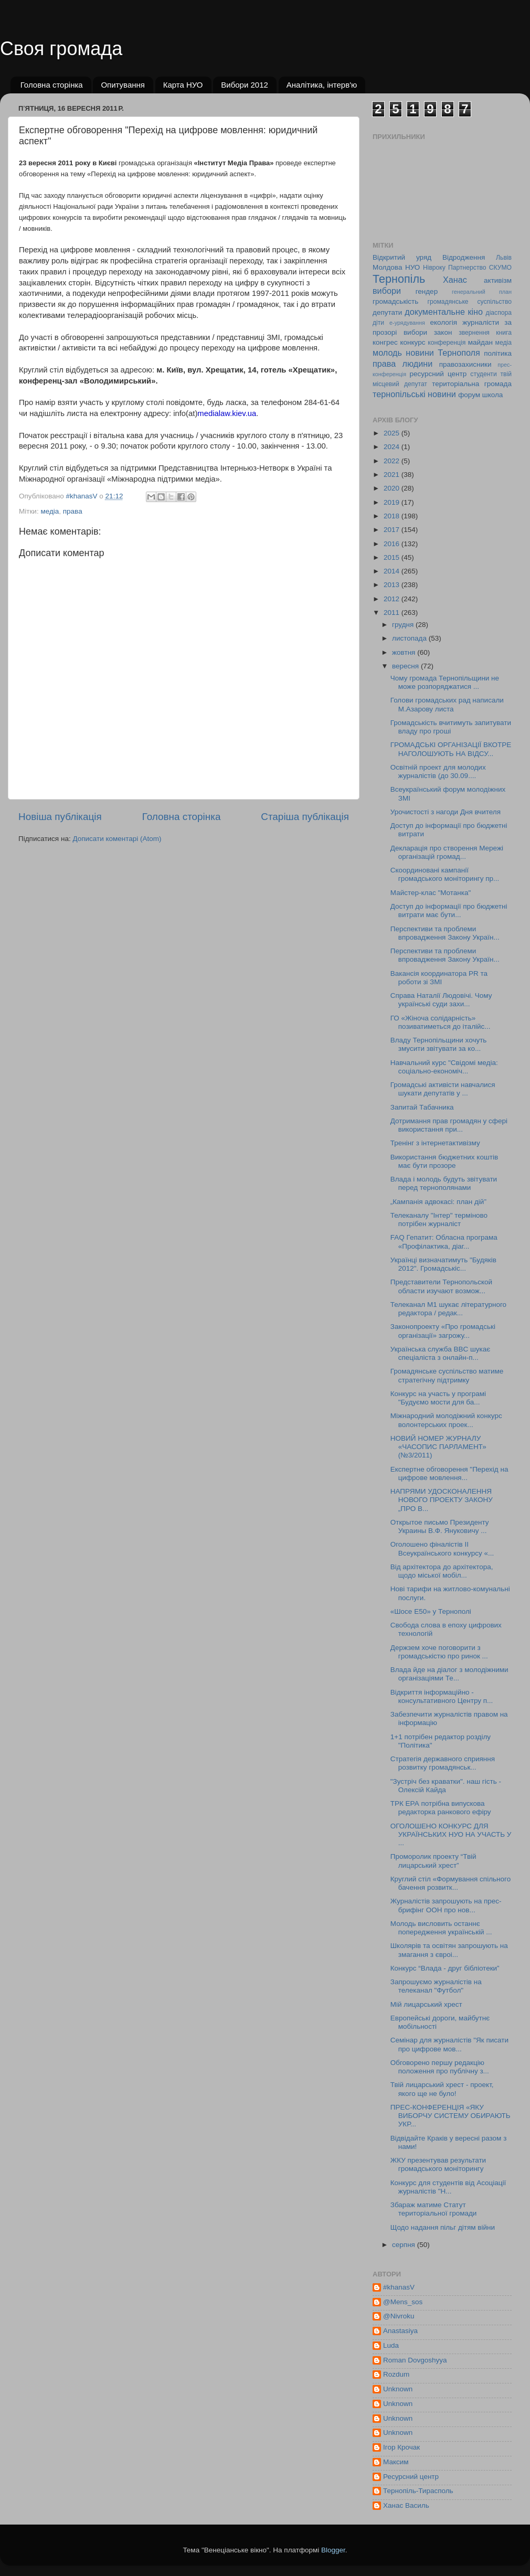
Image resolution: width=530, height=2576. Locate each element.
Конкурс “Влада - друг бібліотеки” (445, 1968)
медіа (49, 511)
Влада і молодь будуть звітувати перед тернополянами (443, 1183)
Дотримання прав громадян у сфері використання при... (448, 1125)
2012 (392, 599)
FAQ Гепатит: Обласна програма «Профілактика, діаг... (443, 1241)
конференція (446, 342)
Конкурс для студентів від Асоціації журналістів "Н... (448, 2187)
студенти (483, 374)
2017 (392, 530)
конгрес (385, 342)
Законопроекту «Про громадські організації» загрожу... (442, 1331)
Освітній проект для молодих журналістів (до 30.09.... (438, 771)
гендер (427, 291)
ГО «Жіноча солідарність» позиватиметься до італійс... (440, 1022)
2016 (392, 544)
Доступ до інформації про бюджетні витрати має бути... (448, 910)
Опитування (123, 84)
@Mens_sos (402, 2302)
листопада (410, 638)
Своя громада (61, 48)
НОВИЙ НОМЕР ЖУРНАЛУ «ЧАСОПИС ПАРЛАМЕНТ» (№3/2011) (438, 1446)
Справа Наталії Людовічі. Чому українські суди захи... (441, 1000)
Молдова (387, 267)
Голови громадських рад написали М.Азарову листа (447, 704)
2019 (392, 502)
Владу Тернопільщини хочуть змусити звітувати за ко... (438, 1044)
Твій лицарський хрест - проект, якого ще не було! (442, 2089)
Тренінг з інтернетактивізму (435, 1143)
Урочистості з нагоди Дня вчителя (445, 812)
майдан (480, 342)
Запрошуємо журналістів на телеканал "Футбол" (436, 1986)
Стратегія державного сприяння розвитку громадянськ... (442, 1763)
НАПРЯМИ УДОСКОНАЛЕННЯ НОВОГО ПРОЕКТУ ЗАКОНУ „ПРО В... (441, 1499)
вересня (406, 666)
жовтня (404, 652)
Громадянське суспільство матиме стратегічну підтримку (447, 1375)
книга (504, 332)
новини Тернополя (443, 352)
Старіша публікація (305, 816)
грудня (404, 625)
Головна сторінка (51, 84)
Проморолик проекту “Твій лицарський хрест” (433, 1861)
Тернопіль (399, 278)
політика (498, 353)
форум (469, 395)
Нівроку (434, 267)
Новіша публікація (60, 816)
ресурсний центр (438, 374)
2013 (392, 585)
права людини (402, 363)
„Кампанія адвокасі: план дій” (438, 1202)
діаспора (499, 312)
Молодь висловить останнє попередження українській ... (441, 1928)
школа (492, 395)
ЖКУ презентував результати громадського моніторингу (438, 2164)
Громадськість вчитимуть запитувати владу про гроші (450, 727)
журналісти (480, 322)
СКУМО (500, 267)
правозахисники (465, 364)
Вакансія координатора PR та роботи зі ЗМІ (438, 978)
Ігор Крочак (401, 2447)
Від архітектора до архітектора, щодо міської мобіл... (441, 1571)
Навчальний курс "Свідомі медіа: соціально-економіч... (444, 1067)
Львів (504, 257)
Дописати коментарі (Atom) (116, 839)
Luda (391, 2345)
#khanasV (399, 2287)
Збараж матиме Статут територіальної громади (433, 2209)
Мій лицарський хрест (426, 2004)
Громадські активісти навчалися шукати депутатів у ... (442, 1089)
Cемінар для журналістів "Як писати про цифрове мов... (449, 2044)
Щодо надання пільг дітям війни (442, 2227)
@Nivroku (398, 2316)
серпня (404, 2245)
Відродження (463, 257)
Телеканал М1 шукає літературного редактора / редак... (448, 1309)
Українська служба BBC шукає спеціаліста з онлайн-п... (440, 1353)
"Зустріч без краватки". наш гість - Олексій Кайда (445, 1785)
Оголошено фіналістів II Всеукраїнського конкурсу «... (442, 1548)
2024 (392, 447)
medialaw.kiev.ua (226, 413)
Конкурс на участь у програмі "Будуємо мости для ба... (438, 1398)
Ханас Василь (406, 2505)
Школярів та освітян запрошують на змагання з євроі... (449, 1950)
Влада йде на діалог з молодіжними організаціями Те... (449, 1674)
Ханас (455, 279)
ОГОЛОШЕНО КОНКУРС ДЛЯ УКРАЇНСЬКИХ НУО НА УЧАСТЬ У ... (451, 1834)
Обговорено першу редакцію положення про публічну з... (439, 2067)
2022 (392, 461)
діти (378, 322)
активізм (498, 280)
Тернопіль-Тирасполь (418, 2491)
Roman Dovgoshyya (415, 2360)
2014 (392, 571)
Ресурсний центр (411, 2477)
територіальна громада (472, 384)
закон (443, 332)
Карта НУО (183, 84)
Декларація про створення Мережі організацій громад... (446, 852)
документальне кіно (444, 311)
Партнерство (467, 267)
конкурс (412, 342)
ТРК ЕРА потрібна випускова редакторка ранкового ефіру (440, 1808)
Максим (396, 2462)
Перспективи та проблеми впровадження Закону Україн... (445, 933)
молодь (387, 352)
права (72, 511)
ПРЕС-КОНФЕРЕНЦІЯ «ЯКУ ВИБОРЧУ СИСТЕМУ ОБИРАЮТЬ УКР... (450, 2115)
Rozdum (396, 2374)
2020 (392, 488)
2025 (392, 433)
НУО (412, 267)
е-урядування (407, 323)
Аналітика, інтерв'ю (322, 84)
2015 (392, 557)
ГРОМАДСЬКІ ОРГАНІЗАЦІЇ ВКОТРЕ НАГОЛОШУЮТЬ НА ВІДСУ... (451, 749)
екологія (443, 322)
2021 (392, 474)
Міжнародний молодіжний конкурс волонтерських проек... (446, 1420)
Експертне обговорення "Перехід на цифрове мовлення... (449, 1473)
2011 (392, 612)
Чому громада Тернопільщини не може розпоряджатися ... (444, 682)
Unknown (397, 2389)
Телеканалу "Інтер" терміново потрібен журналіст (438, 1219)
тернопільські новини (414, 394)
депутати (387, 312)
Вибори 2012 (244, 84)
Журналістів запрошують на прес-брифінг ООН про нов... (446, 1905)
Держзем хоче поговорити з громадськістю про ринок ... (439, 1652)
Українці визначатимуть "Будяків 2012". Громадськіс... (443, 1264)
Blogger (333, 2550)
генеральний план (482, 292)
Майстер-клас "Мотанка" (430, 893)
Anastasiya (400, 2331)
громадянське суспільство (470, 301)
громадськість (395, 301)
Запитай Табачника (422, 1107)
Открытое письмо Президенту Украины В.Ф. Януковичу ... (439, 1526)
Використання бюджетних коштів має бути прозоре (444, 1161)
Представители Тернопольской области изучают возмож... (441, 1286)
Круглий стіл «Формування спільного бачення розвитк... (450, 1883)
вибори (387, 290)
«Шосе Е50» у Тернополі (430, 1611)
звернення (474, 332)
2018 (392, 516)
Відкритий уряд (402, 257)
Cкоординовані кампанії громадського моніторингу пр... (445, 874)
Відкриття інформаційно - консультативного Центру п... (441, 1696)
